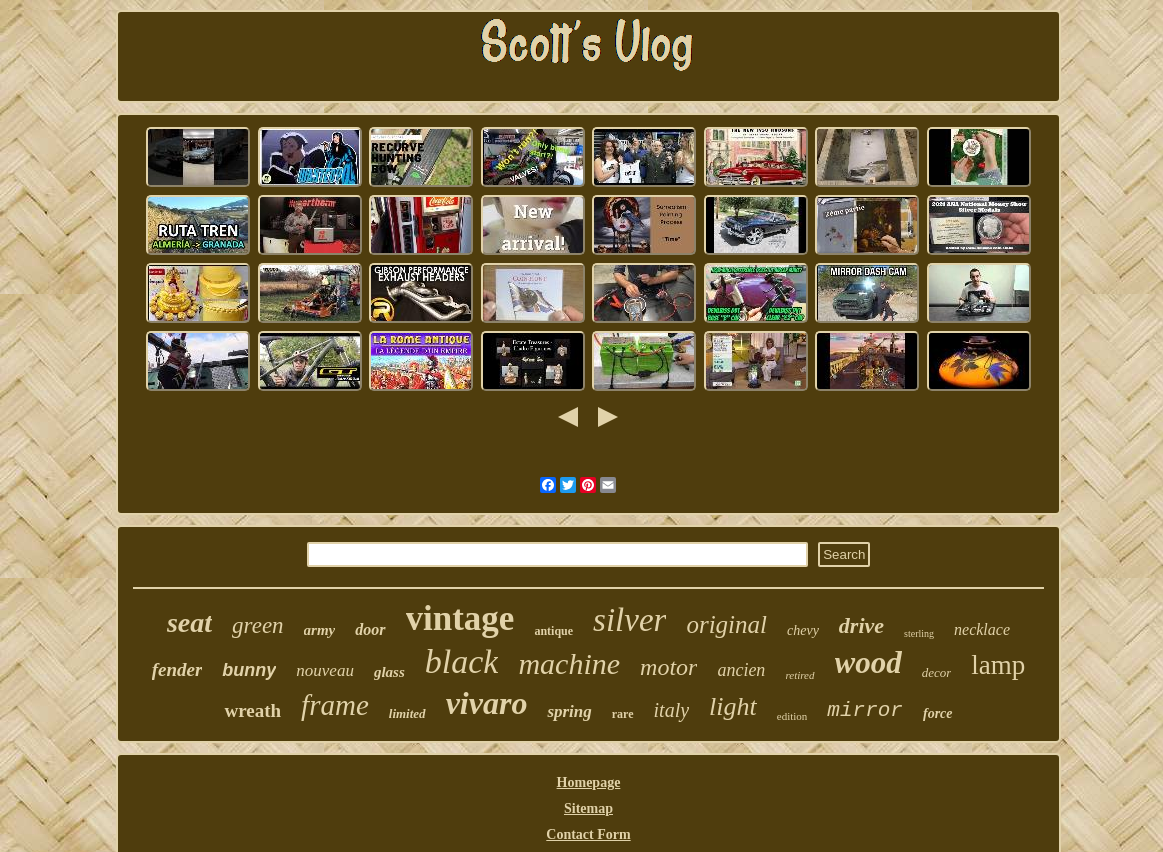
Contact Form (588, 834)
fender (177, 669)
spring (569, 711)
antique (553, 631)
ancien (741, 670)
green (258, 625)
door (370, 629)
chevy (803, 630)
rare (623, 714)
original (726, 624)
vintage (460, 618)
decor (937, 672)
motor (668, 667)
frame (335, 705)
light (733, 706)
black (462, 661)
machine (569, 663)
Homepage (589, 782)
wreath (252, 710)
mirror (865, 710)
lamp (998, 665)
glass (389, 672)
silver (629, 620)
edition (792, 716)
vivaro (487, 703)
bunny (249, 670)
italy (672, 710)
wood (868, 662)
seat (189, 622)
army (320, 630)
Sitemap (588, 808)
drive (861, 625)
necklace (982, 629)
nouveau (325, 670)
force (938, 713)
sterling (919, 633)
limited (407, 713)
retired (799, 675)
